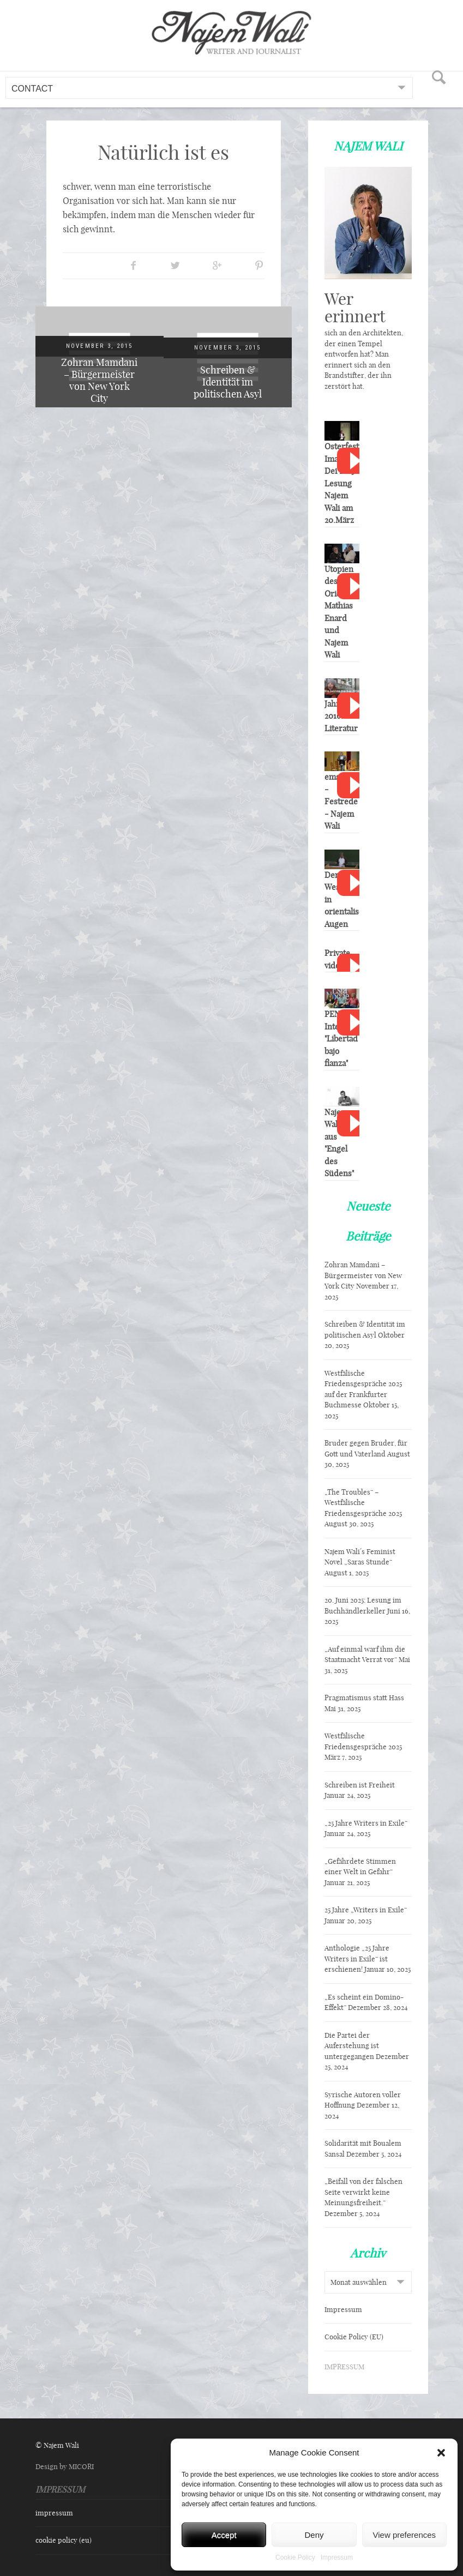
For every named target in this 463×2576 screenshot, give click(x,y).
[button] (441, 2452)
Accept (224, 2534)
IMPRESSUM (344, 2366)
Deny (313, 2534)
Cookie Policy (295, 2557)
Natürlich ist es (163, 152)
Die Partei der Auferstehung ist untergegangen (351, 2046)
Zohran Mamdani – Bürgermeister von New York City (99, 380)
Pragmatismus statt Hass (364, 1697)
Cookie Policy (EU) (353, 2336)
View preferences (404, 2534)
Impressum (337, 2557)
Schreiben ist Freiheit (359, 1784)
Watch (354, 461)
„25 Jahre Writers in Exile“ (365, 1823)
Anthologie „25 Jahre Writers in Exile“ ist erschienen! (356, 1958)
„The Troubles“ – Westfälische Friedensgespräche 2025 (363, 1503)
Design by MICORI (64, 2466)
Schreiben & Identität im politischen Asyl (228, 382)
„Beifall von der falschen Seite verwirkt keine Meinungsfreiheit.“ (363, 2192)
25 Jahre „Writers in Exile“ (365, 1909)
